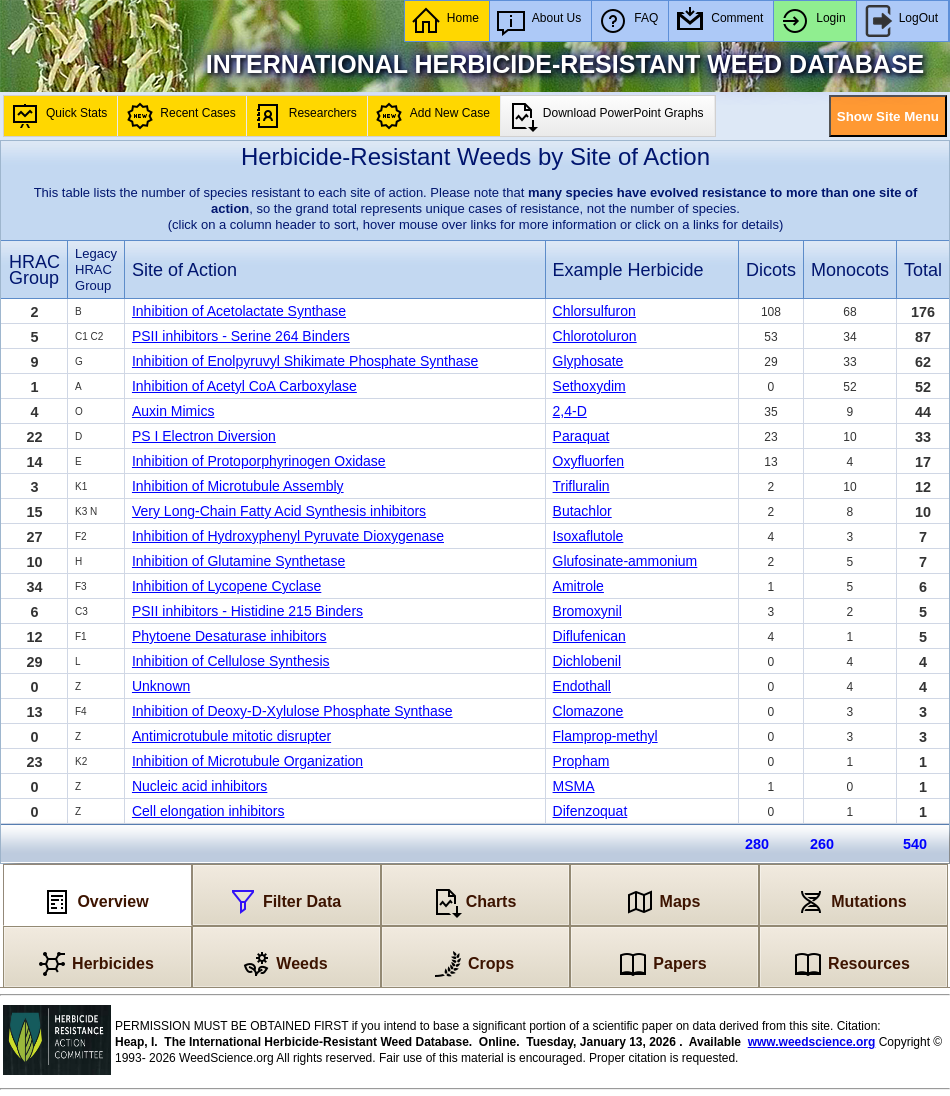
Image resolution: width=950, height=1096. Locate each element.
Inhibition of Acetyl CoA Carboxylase (244, 386)
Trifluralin (581, 486)
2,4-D (570, 411)
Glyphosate (588, 361)
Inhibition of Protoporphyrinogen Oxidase (259, 461)
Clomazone (588, 711)
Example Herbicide (628, 270)
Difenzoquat (590, 811)
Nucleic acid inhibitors (199, 786)
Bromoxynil (587, 611)
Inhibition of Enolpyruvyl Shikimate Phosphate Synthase (305, 361)
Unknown (161, 686)
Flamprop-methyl (605, 736)
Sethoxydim (589, 386)
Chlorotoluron (595, 336)
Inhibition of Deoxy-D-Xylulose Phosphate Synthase (292, 711)
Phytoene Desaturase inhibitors (229, 636)
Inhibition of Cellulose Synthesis (231, 661)
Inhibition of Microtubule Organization (247, 761)
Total (923, 270)
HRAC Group (34, 270)
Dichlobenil (587, 661)
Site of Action (184, 270)
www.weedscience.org (812, 1042)
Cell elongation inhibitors (208, 811)
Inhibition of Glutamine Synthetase (238, 561)
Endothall (582, 686)
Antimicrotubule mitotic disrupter (231, 736)
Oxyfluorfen (589, 461)
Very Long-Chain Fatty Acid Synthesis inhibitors (279, 511)
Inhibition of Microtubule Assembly (238, 486)
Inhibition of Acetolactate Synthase (239, 311)
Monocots (850, 270)
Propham (581, 761)
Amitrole (578, 586)
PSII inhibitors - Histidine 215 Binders (247, 611)
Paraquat (581, 436)
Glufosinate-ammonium (625, 561)
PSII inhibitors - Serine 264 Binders (241, 336)
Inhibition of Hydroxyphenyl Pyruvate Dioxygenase (288, 536)
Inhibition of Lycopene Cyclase (226, 586)
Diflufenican (589, 636)
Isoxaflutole (588, 536)
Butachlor (582, 511)
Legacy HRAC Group (96, 269)
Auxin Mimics (173, 411)
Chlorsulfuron (594, 311)
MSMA (574, 786)
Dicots (771, 270)
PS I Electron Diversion (204, 436)
